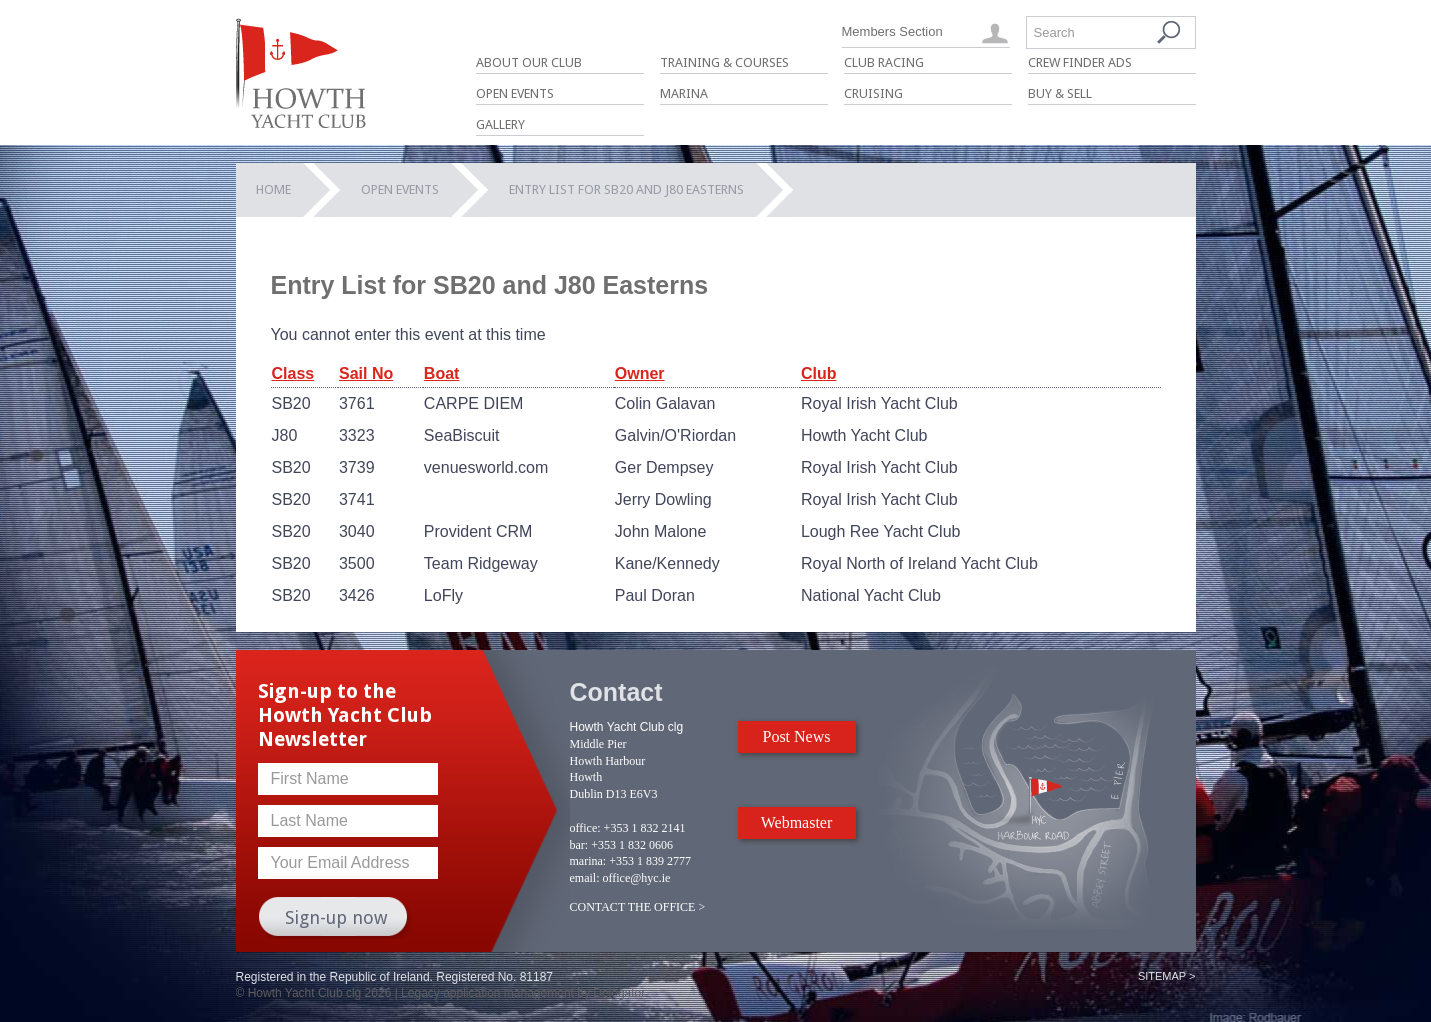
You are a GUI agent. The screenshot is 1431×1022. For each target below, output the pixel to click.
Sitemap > (1167, 976)
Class (293, 373)
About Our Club (529, 62)
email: (585, 878)
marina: (588, 861)
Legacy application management (487, 993)
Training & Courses (724, 62)
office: (585, 828)
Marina (684, 93)
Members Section (892, 31)
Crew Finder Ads (1080, 62)
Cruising (873, 93)
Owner (640, 373)
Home (273, 189)
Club (819, 373)
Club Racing (884, 62)
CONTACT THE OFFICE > (638, 907)
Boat (442, 373)
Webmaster (797, 822)
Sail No (366, 373)
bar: (579, 845)
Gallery (500, 124)
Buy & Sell (1060, 93)
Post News (796, 736)
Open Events (515, 93)
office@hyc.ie (637, 878)
